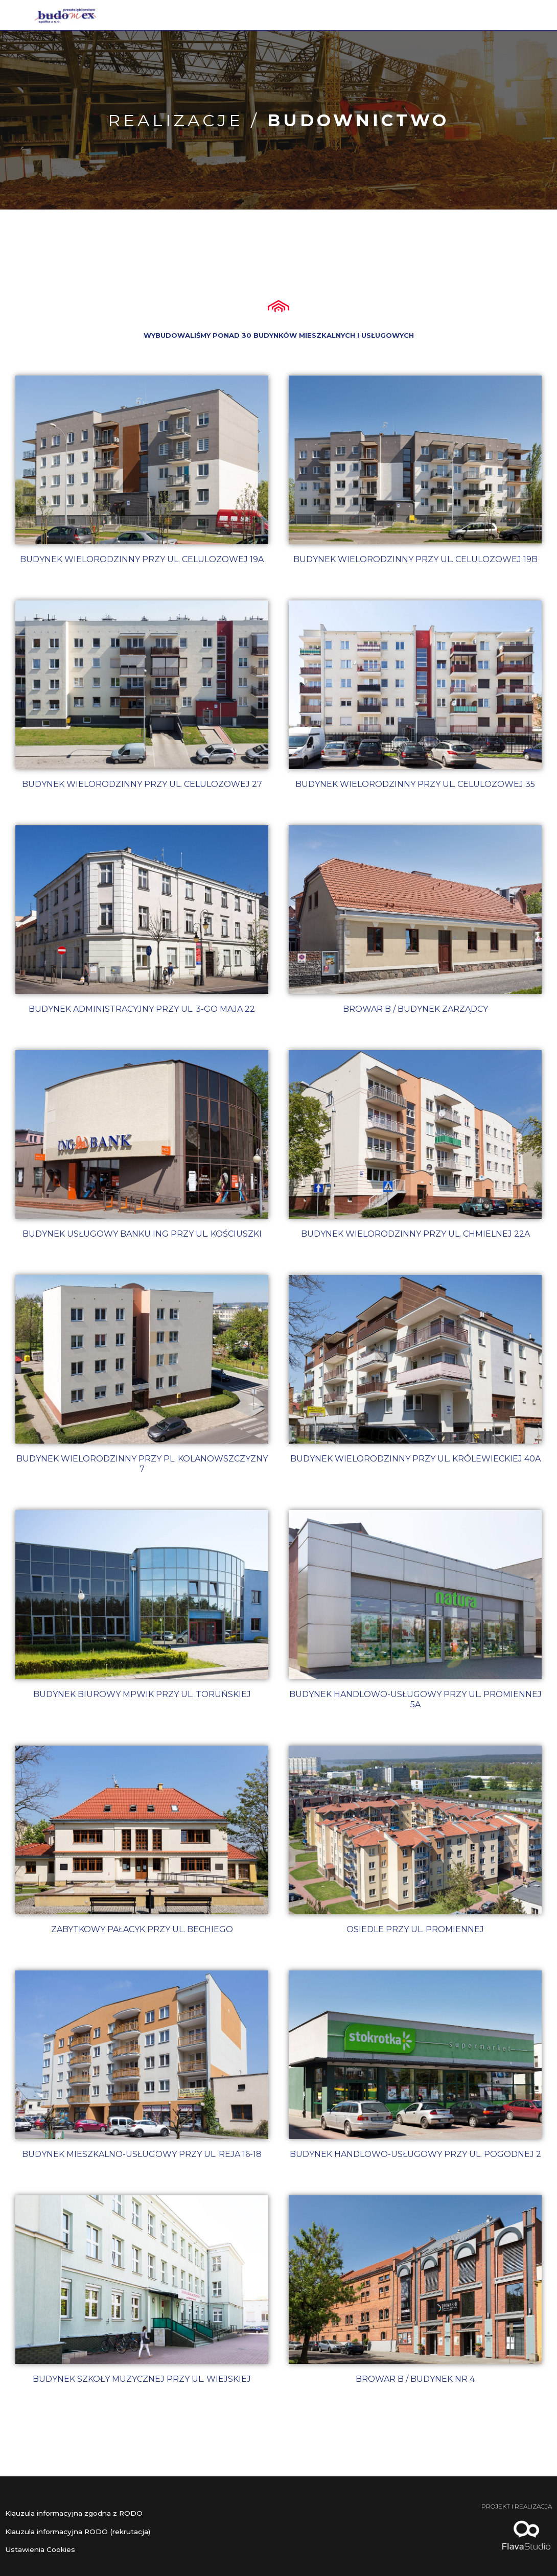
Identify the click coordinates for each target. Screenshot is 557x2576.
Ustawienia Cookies (43, 2549)
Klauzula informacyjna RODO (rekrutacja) (87, 2531)
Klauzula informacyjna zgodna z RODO (82, 2513)
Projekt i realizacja (505, 2506)
